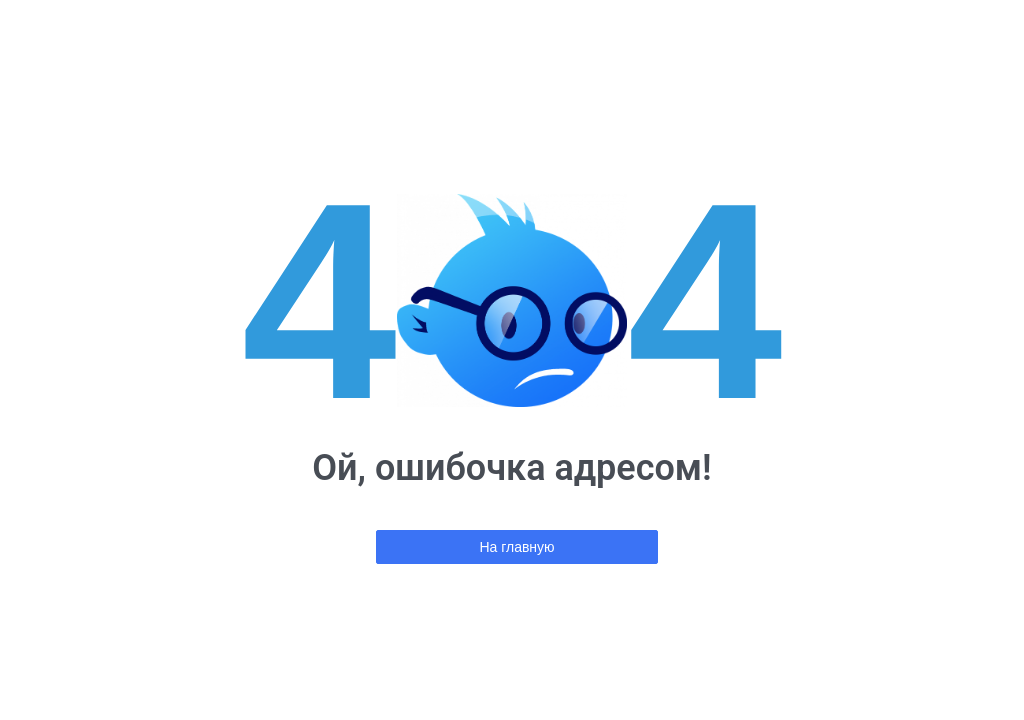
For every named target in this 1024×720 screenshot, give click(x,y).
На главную (516, 547)
